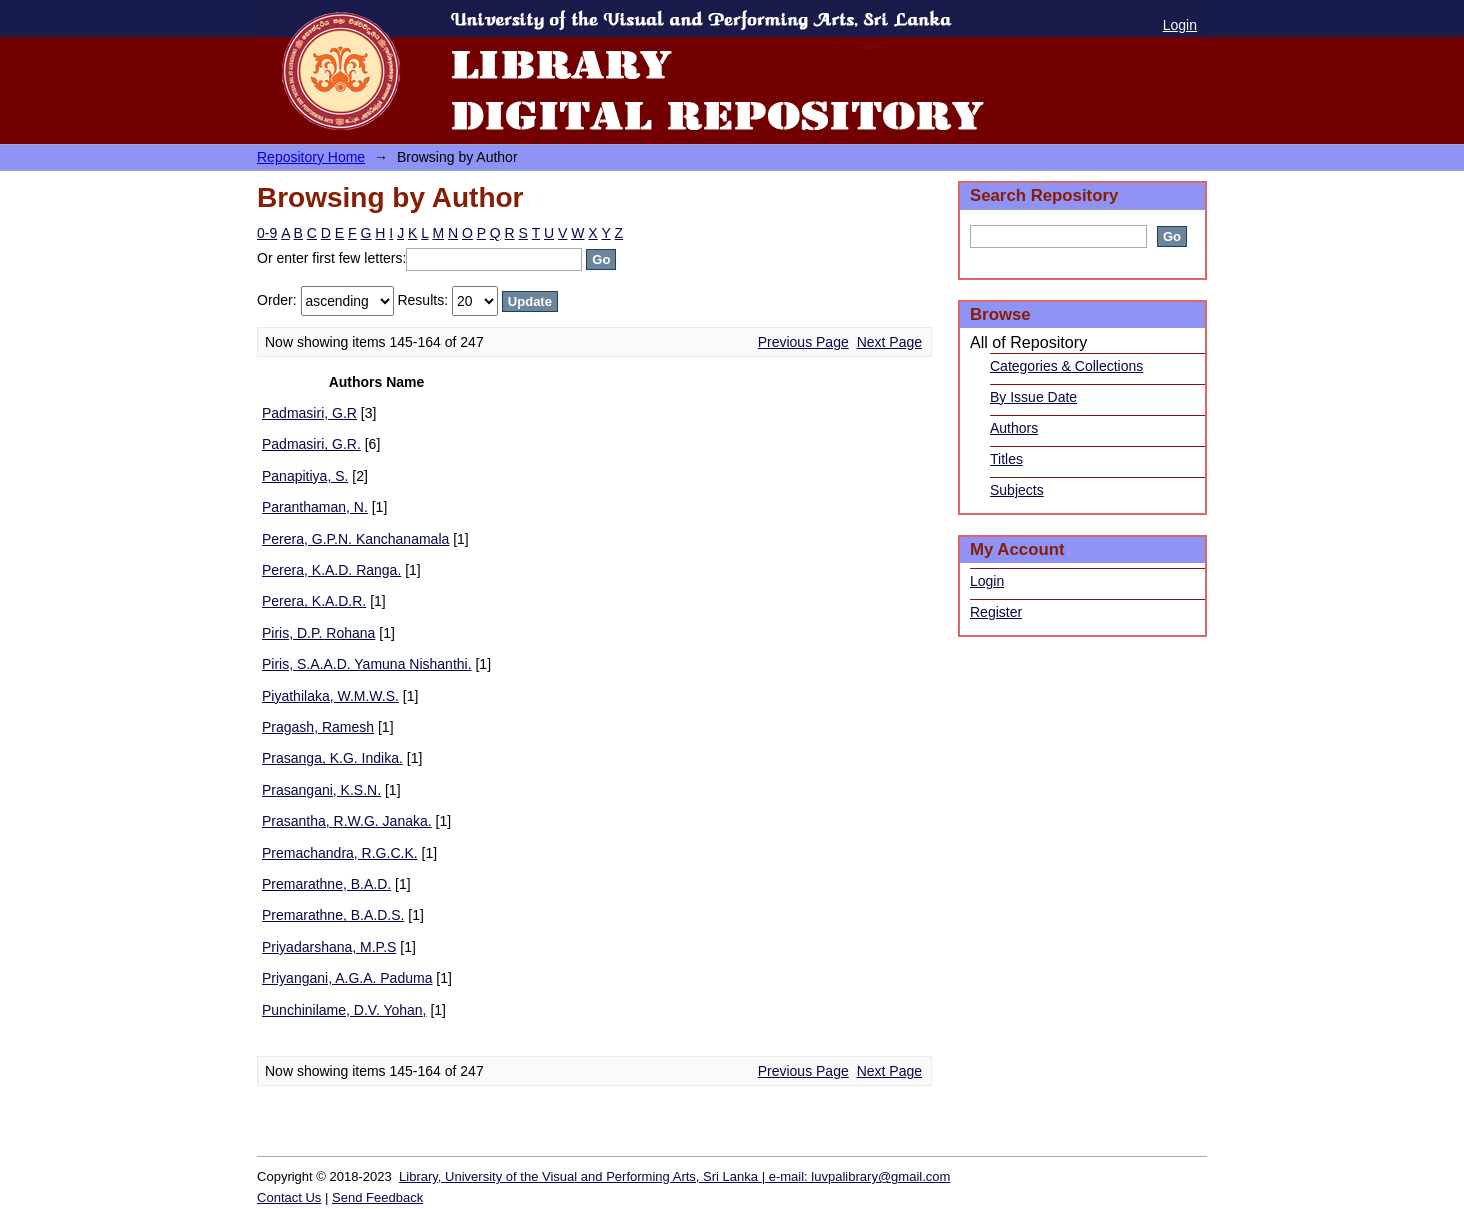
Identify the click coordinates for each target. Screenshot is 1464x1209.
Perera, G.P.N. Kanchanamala (355, 539)
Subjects (1017, 490)
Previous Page (803, 342)
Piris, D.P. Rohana (318, 633)
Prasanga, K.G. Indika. (332, 758)
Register (996, 612)
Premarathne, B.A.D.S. (333, 915)
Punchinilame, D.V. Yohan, (344, 1010)
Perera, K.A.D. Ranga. (331, 570)
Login (1180, 25)
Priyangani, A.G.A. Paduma (347, 978)
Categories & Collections (1066, 366)
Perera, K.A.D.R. (314, 601)
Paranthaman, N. (315, 507)
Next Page (889, 342)
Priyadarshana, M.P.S (329, 947)
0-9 (267, 233)
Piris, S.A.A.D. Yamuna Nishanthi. (367, 664)
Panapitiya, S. (305, 476)
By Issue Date (1033, 397)
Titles (1006, 459)
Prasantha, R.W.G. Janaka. (347, 821)
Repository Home (311, 157)
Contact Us (289, 1197)
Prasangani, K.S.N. (321, 790)
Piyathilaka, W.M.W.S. (330, 696)
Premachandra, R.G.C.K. (340, 853)
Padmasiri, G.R (309, 413)
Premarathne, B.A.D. (326, 884)
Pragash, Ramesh (318, 727)
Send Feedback (377, 1197)
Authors (1014, 428)
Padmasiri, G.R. (311, 444)
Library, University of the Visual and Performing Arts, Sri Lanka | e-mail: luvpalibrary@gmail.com (674, 1176)
